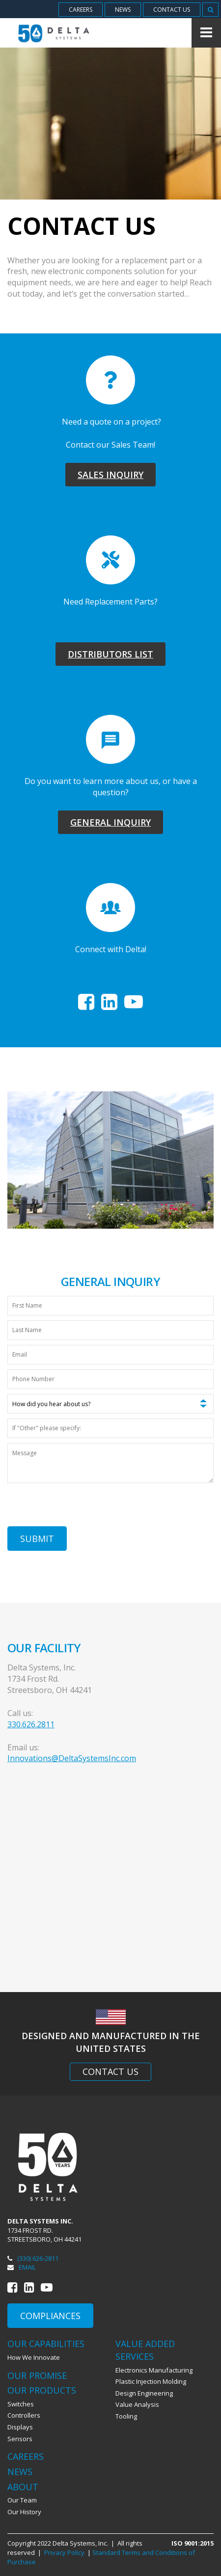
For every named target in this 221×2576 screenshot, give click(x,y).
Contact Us (110, 2071)
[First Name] (110, 1305)
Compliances (50, 2316)
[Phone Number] (110, 1379)
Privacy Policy (64, 2552)
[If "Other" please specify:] (110, 1428)
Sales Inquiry (110, 474)
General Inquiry (110, 822)
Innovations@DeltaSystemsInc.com (71, 1758)
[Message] (110, 1463)
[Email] (110, 1354)
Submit (37, 1538)
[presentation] (82, 1507)
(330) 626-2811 (32, 2258)
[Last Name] (110, 1330)
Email (21, 2267)
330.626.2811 (31, 1724)
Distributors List (110, 654)
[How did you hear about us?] (110, 1404)
